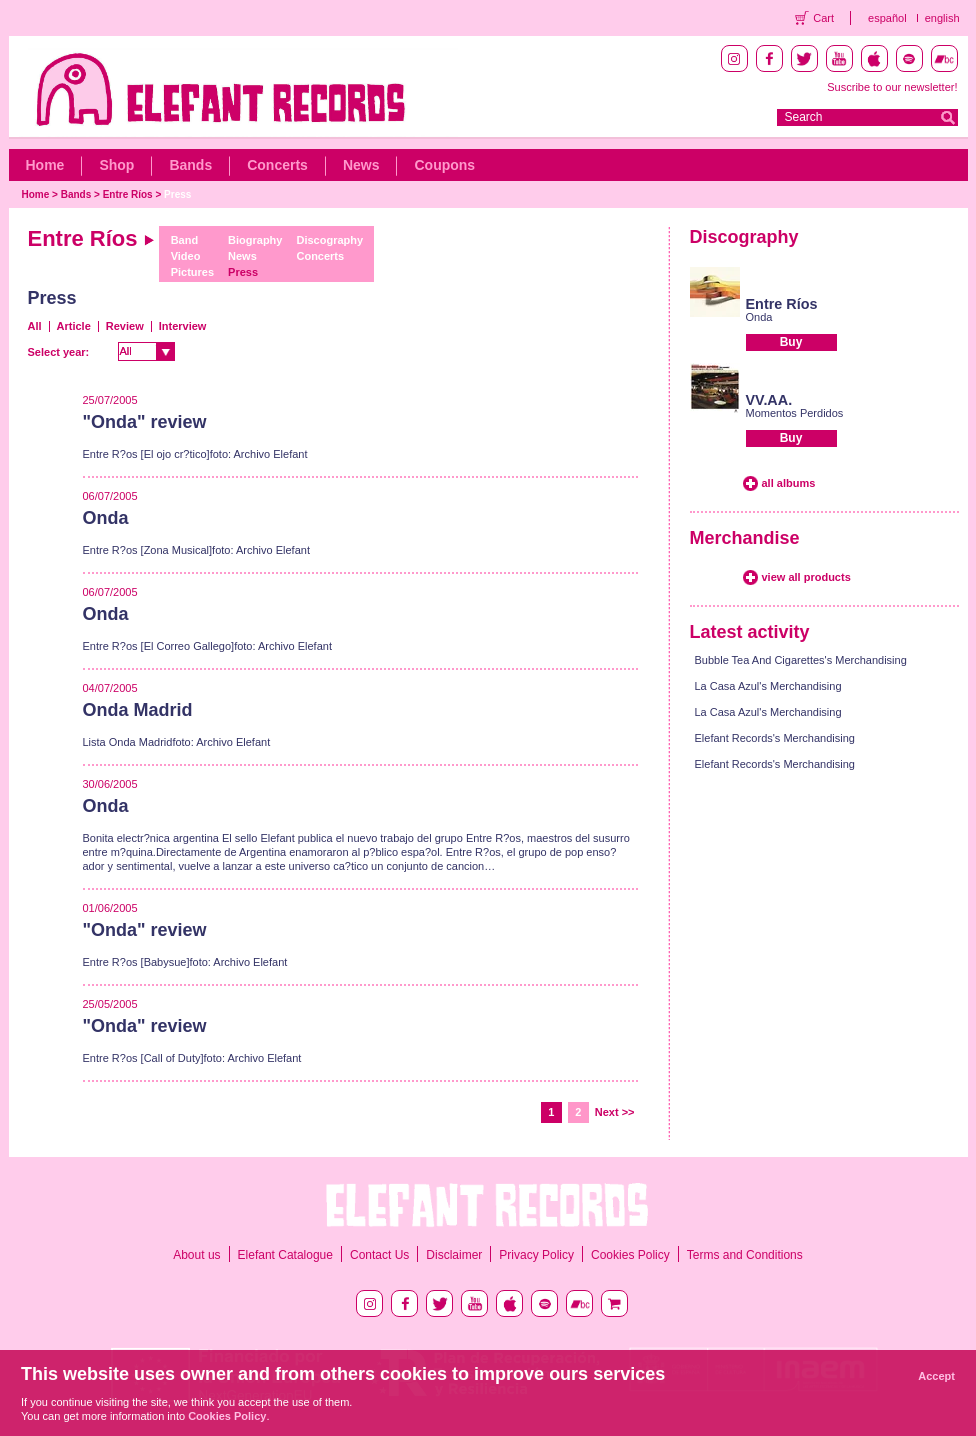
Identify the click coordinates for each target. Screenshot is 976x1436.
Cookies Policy (630, 1255)
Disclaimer (454, 1255)
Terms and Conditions (745, 1255)
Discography (329, 240)
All (35, 326)
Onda (759, 317)
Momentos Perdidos (795, 413)
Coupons (444, 165)
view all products (806, 577)
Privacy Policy (536, 1255)
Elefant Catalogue (285, 1255)
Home (45, 165)
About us (196, 1255)
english (942, 18)
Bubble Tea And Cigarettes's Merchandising (801, 660)
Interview (183, 326)
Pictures (192, 272)
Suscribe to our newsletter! (892, 87)
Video (186, 256)
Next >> (615, 1112)
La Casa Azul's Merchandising (768, 686)
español (887, 18)
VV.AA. (769, 400)
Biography (255, 240)
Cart (823, 18)
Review (125, 326)
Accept (936, 1376)
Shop (116, 165)
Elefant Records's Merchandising (775, 738)
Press (177, 194)
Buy (791, 342)
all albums (789, 483)
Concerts (277, 165)
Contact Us (379, 1255)
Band (185, 240)
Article (74, 326)
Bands (190, 165)
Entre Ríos (128, 194)
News (361, 165)
